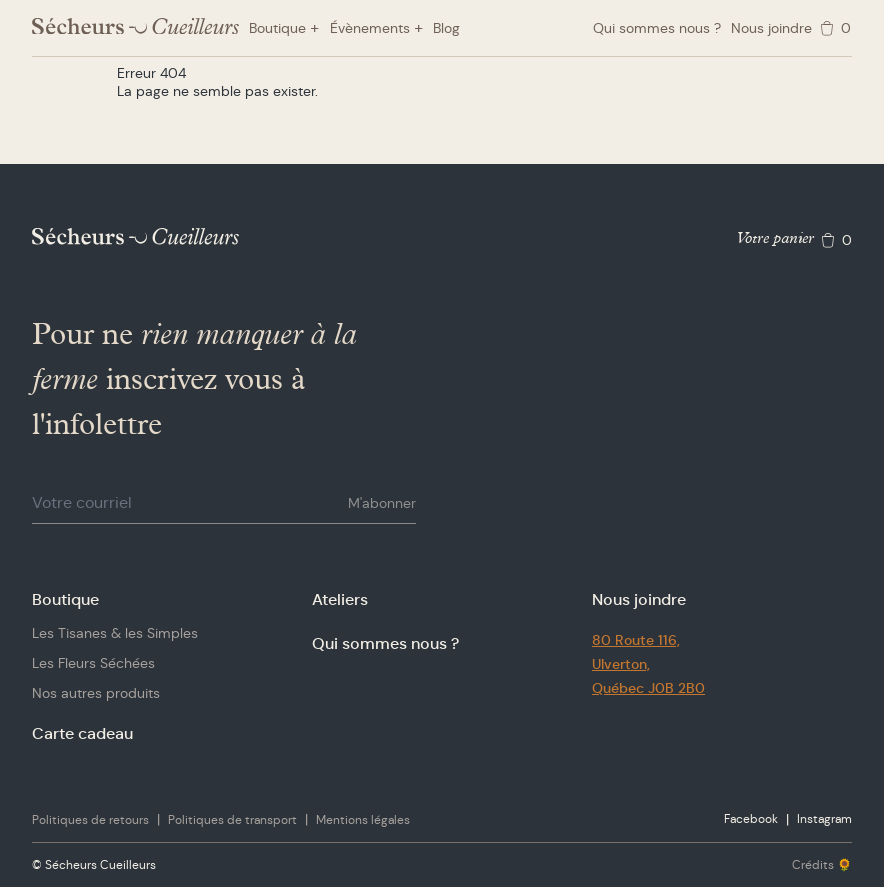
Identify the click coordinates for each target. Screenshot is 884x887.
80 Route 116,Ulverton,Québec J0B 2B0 (648, 664)
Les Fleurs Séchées (93, 663)
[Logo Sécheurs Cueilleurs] (135, 26)
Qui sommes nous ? (657, 28)
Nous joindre (771, 28)
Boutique (65, 599)
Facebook (751, 818)
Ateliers (340, 599)
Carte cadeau (82, 733)
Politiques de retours (90, 819)
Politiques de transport (232, 819)
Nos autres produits (96, 693)
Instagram (824, 818)
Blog (446, 28)
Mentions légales (363, 819)
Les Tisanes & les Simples (115, 633)
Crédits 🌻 (822, 864)
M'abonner (382, 503)
